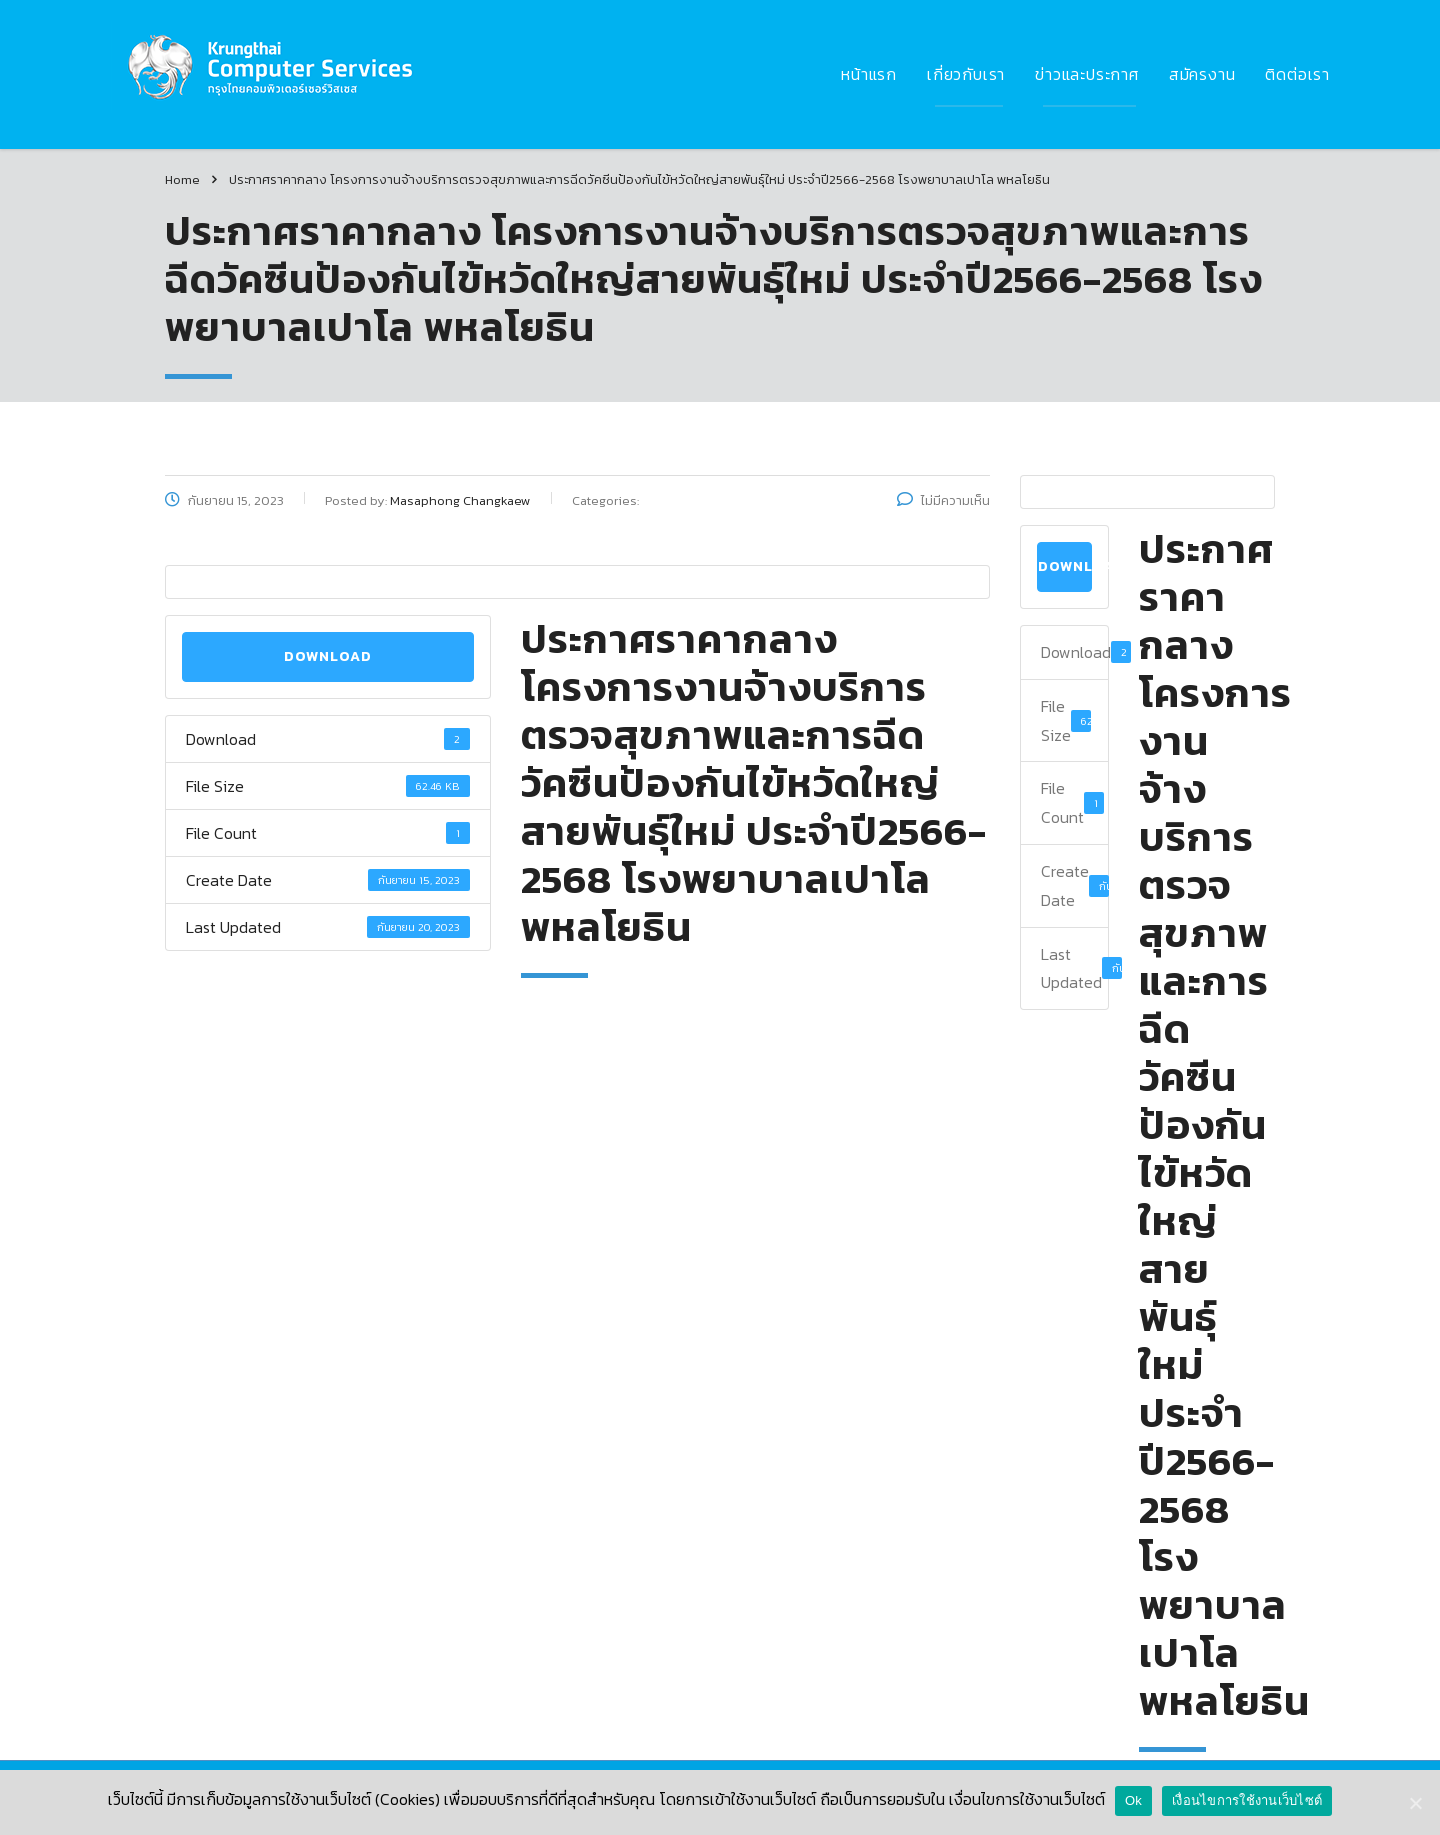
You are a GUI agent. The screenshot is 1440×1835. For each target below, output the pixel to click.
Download (328, 656)
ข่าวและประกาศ (1087, 74)
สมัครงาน (1202, 74)
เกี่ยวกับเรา (966, 74)
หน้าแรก (869, 74)
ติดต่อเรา (1297, 74)
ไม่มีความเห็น (943, 500)
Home (182, 179)
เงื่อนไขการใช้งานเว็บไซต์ (1247, 1800)
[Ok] (1415, 1803)
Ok (1133, 1800)
